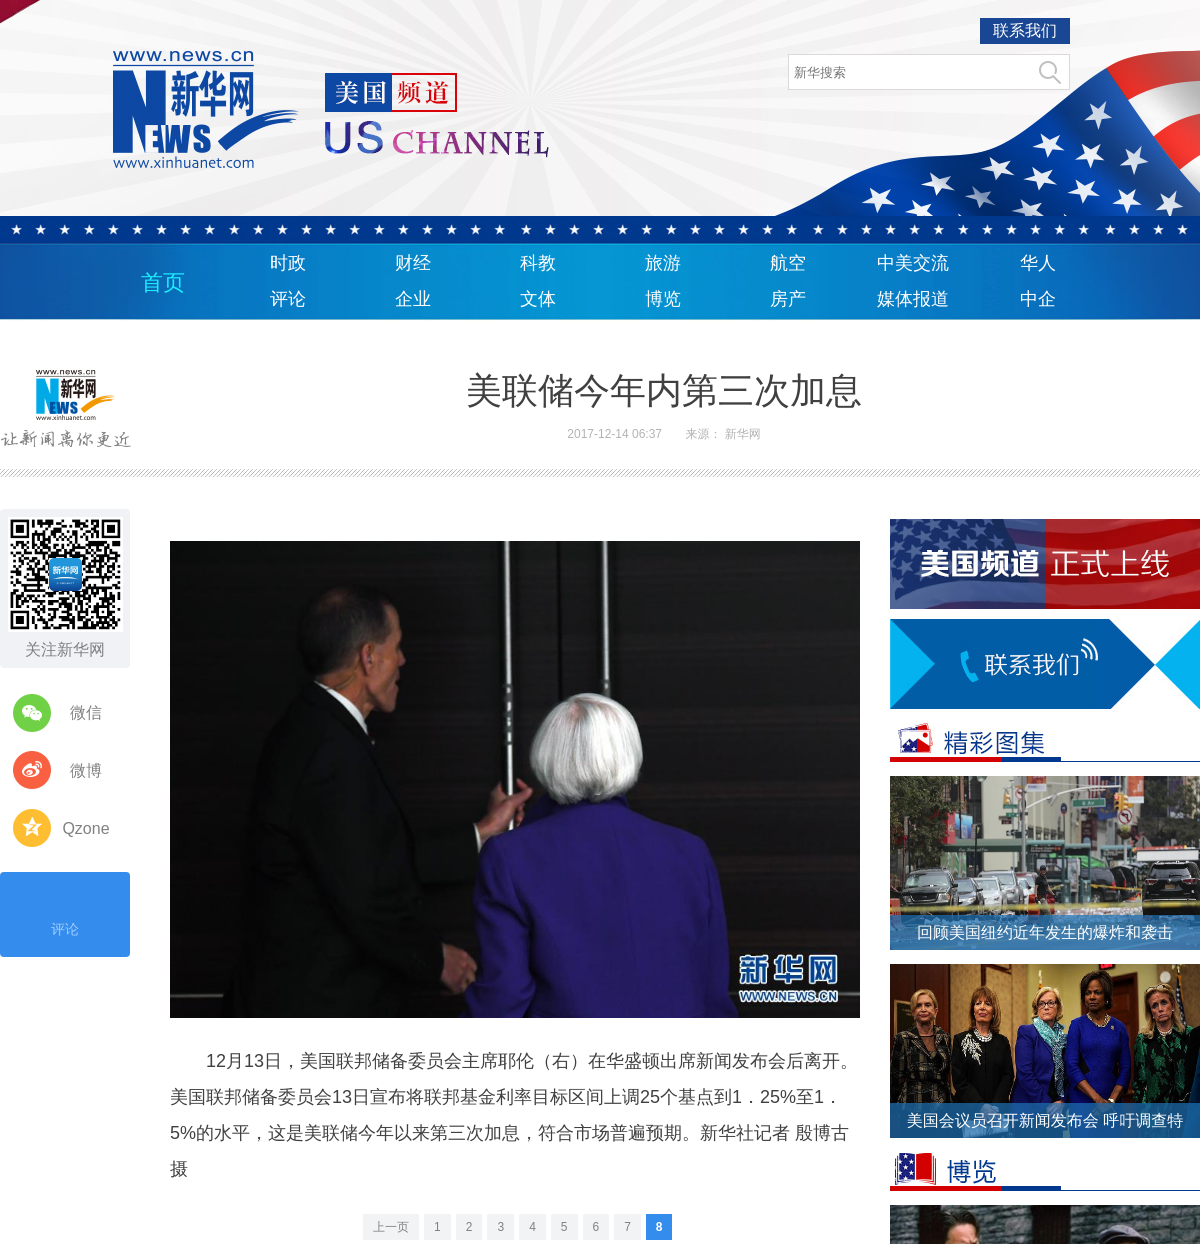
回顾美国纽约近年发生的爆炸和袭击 (1045, 932)
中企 (1038, 299)
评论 (288, 299)
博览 (663, 299)
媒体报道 (913, 299)
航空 (788, 263)
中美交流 (913, 263)
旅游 (663, 263)
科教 (538, 263)
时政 (288, 263)
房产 (788, 299)
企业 (413, 299)
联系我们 (1025, 30)
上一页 (391, 1227)
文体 (538, 299)
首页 (163, 282)
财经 (413, 263)
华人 (1038, 263)
